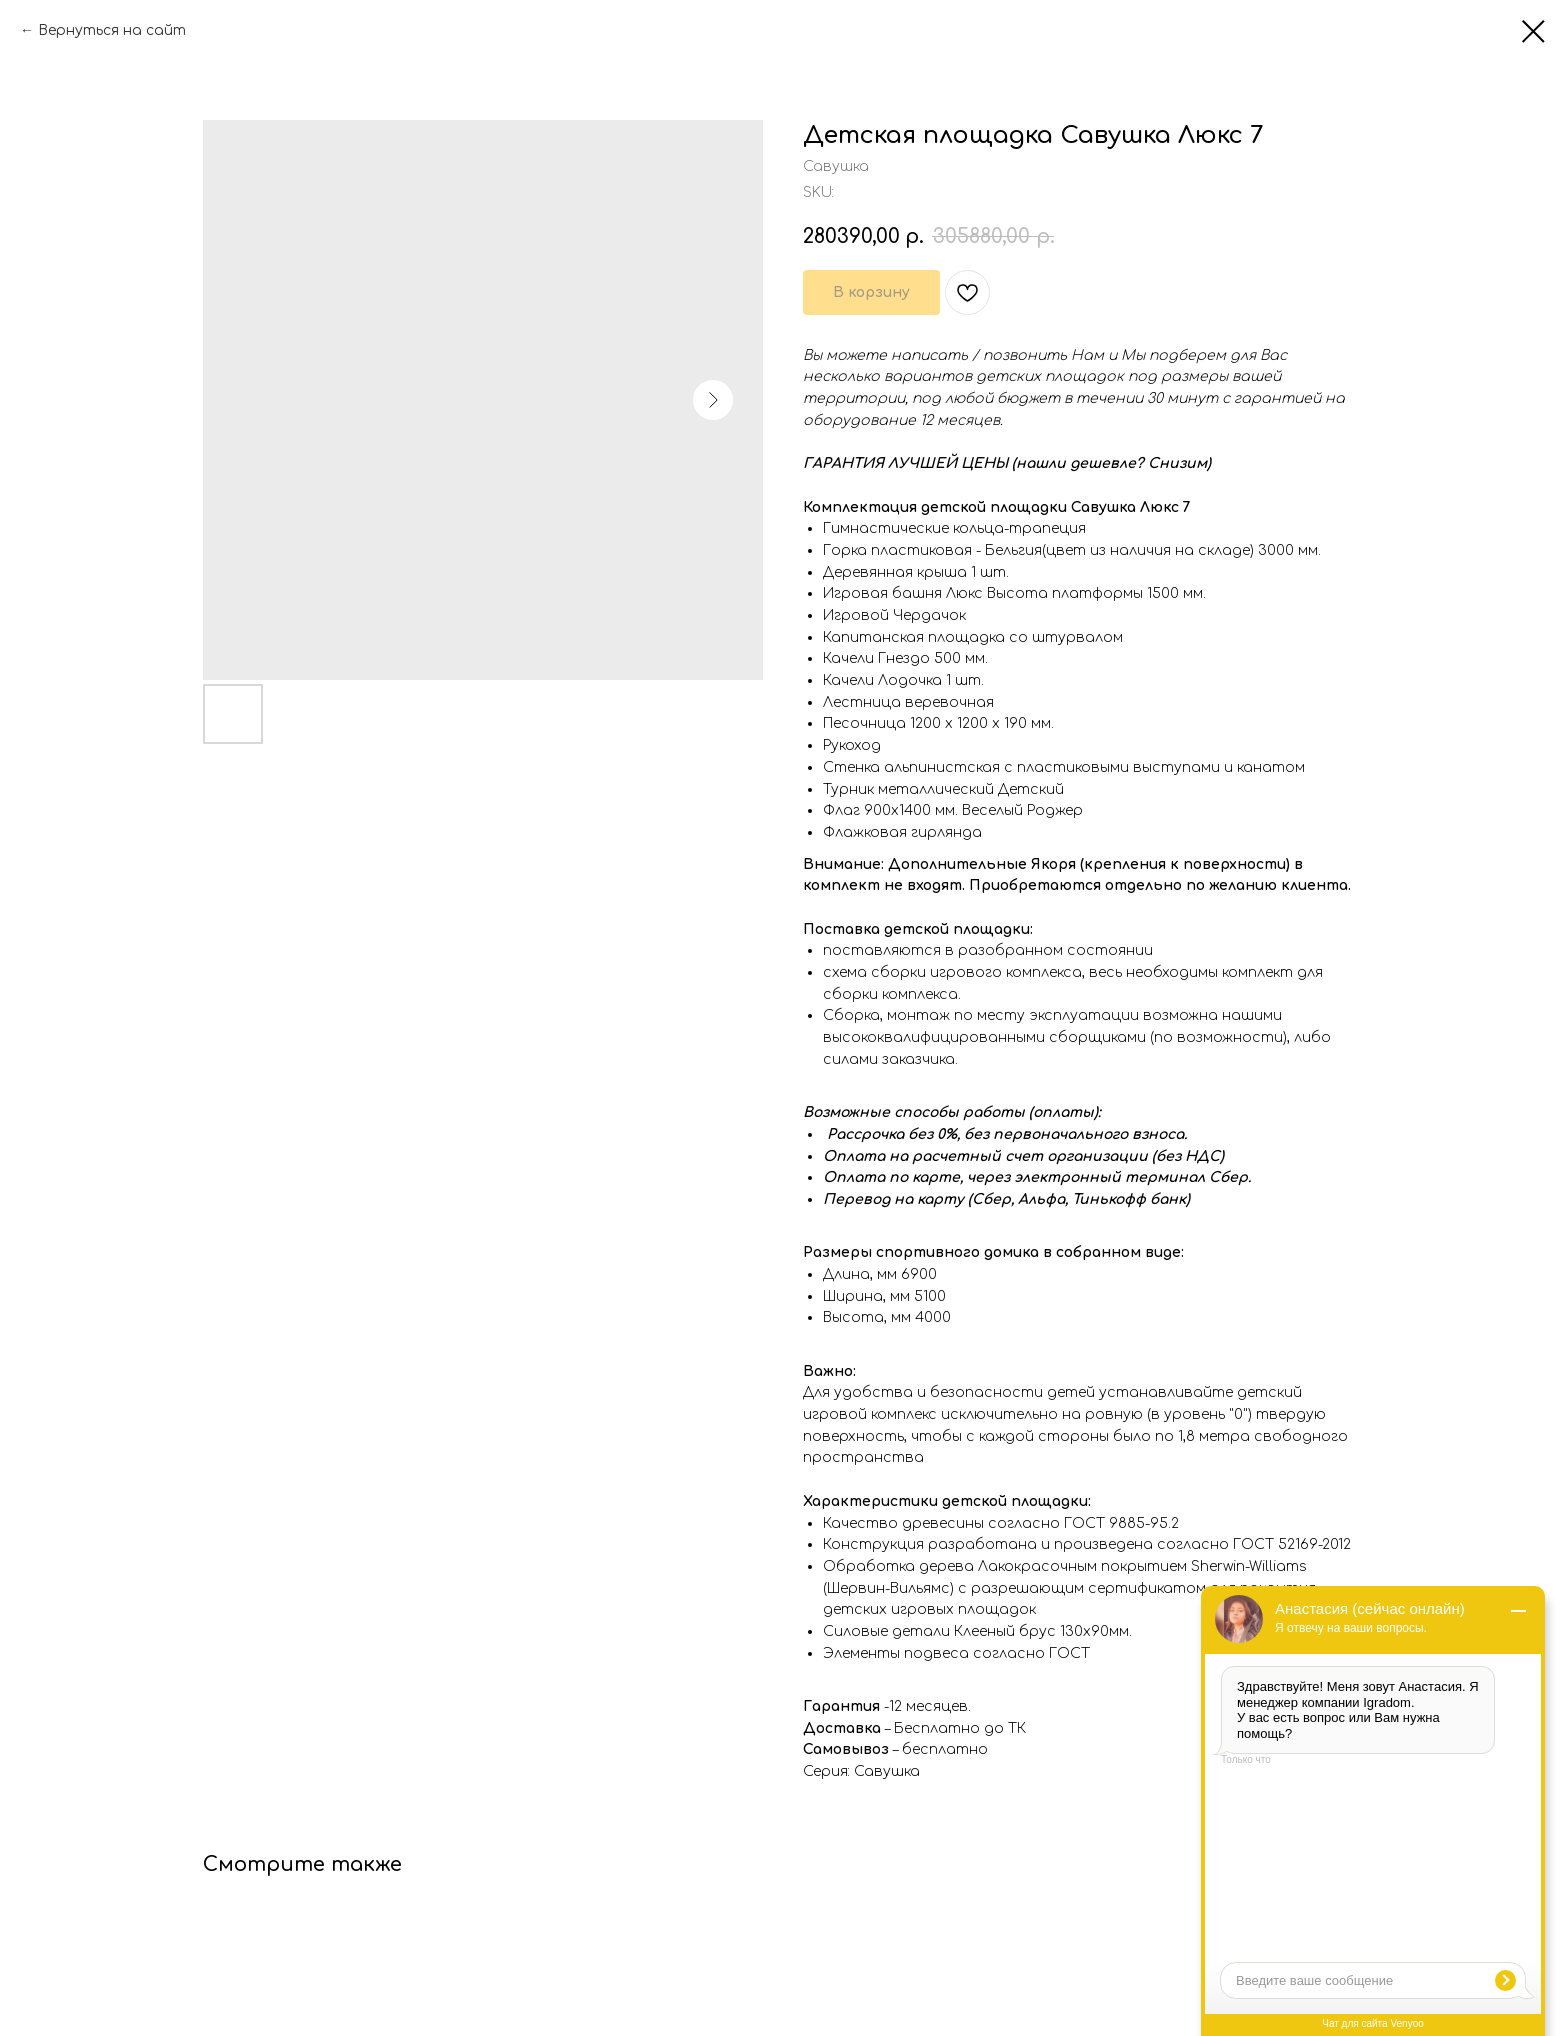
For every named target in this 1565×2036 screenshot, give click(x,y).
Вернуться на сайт (112, 30)
